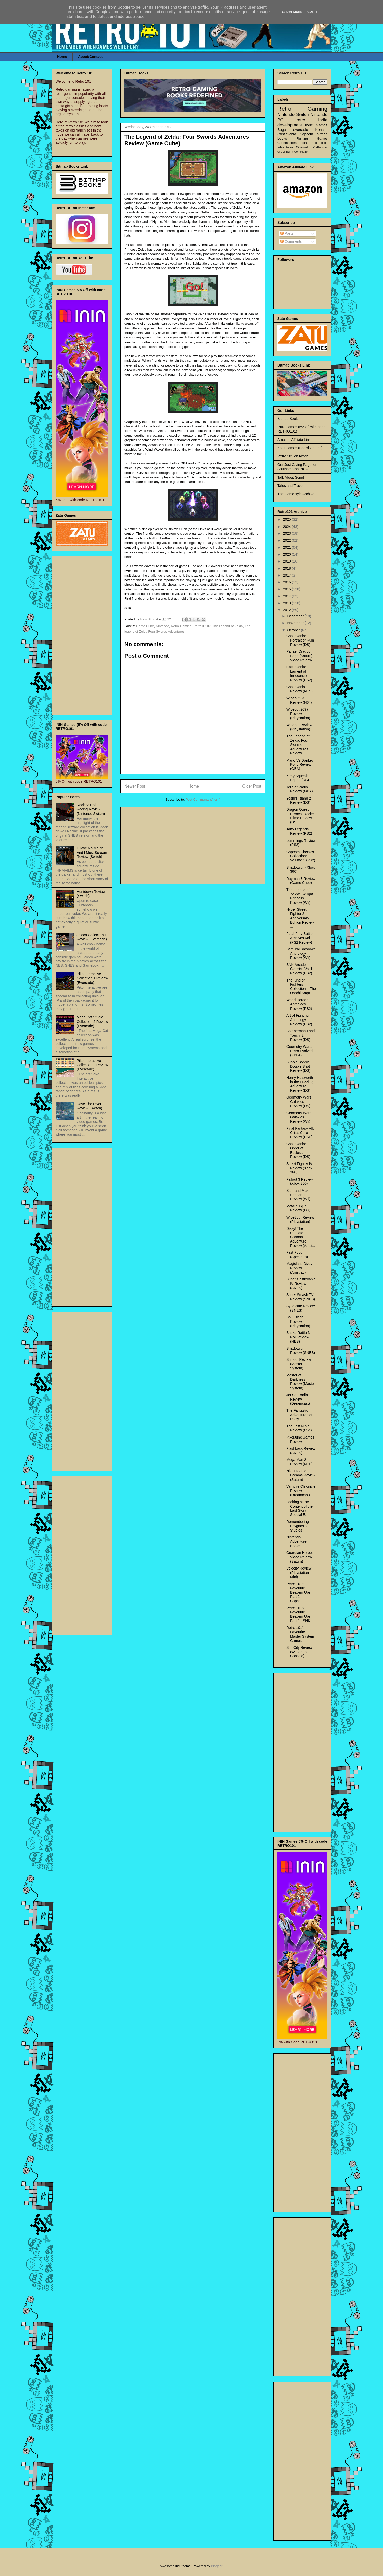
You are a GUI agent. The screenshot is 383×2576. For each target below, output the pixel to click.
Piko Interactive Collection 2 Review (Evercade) (92, 1064)
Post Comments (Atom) (203, 799)
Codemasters (287, 143)
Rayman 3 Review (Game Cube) (300, 881)
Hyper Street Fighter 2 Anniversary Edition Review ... (300, 918)
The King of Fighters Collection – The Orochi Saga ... (301, 986)
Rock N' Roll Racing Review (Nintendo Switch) (91, 809)
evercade (300, 130)
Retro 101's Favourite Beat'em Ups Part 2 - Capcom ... (298, 1592)
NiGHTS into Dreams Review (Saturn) (300, 1475)
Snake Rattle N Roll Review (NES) (298, 1337)
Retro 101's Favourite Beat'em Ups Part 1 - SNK (298, 1614)
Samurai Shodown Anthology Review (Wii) (300, 953)
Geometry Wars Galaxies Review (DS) (298, 1101)
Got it (312, 12)
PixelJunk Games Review (300, 1439)
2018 (287, 568)
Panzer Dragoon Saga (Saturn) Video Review (299, 655)
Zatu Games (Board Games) (300, 448)
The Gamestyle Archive (295, 494)
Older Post (251, 786)
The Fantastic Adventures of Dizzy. (299, 1414)
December (295, 616)
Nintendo (162, 626)
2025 (287, 519)
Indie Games (316, 125)
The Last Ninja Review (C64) (299, 1428)
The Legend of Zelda (227, 626)
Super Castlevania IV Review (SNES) (300, 1283)
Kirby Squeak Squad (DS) (297, 778)
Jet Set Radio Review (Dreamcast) (298, 1399)
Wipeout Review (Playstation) (299, 727)
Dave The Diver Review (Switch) (89, 1106)
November (295, 623)
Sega (281, 130)
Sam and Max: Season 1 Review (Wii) (298, 1194)
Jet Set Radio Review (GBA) (299, 789)
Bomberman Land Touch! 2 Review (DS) (300, 1035)
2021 (287, 547)
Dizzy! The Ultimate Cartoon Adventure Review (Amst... (300, 1237)
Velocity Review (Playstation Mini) (298, 1572)
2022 (287, 540)
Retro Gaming (181, 626)
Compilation (301, 151)
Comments (291, 241)
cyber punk (285, 151)
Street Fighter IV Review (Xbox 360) (299, 1168)
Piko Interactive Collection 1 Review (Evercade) (92, 978)
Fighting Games (311, 138)
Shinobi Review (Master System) (298, 1363)
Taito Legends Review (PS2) (299, 831)
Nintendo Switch (293, 114)
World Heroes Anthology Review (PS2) (299, 1004)
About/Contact (90, 57)
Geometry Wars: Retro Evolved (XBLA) (299, 1050)
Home (62, 57)
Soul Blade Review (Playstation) (298, 1321)
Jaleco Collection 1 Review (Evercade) (92, 937)
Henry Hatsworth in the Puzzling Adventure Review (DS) (299, 1084)
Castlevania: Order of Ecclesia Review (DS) (298, 1150)
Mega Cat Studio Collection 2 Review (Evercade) (92, 1021)
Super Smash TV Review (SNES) (300, 1297)
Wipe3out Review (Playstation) (300, 1219)
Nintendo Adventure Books (296, 1541)
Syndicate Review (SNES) (300, 1308)
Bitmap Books (288, 418)
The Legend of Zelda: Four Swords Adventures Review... (297, 744)
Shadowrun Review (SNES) (300, 1350)
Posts (286, 233)
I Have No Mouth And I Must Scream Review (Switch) (92, 852)
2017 (287, 575)
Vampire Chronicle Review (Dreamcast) (300, 1490)
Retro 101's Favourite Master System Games (300, 1634)
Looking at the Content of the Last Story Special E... (299, 1508)
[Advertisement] (192, 844)
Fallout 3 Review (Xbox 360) (299, 1181)
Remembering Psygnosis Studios (297, 1526)
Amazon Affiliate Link (294, 440)
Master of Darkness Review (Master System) (300, 1381)
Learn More (292, 12)
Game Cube (145, 626)
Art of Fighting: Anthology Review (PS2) (299, 1019)
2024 (287, 527)
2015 (287, 589)
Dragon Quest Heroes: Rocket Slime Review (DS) (300, 815)
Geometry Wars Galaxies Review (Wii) (298, 1117)
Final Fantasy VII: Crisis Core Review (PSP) (300, 1132)
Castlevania (286, 134)
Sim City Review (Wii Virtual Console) (299, 1651)
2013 (287, 603)
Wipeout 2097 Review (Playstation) (298, 713)
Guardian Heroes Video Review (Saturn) (300, 1557)
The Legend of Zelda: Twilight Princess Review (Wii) (299, 896)
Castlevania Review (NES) (299, 689)
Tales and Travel (290, 485)
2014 (287, 596)
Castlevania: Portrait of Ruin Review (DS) (300, 640)
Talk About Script (290, 477)
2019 (287, 561)
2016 (287, 582)
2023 (287, 533)
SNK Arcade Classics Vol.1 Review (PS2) (299, 969)
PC (280, 119)
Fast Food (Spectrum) (297, 1254)
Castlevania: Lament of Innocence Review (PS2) (299, 673)
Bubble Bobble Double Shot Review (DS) (298, 1066)
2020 (287, 554)
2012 (287, 610)
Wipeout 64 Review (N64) (299, 700)
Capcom (306, 134)
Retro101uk (201, 626)
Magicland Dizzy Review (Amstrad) (299, 1268)
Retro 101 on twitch (292, 456)
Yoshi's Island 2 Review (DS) (298, 800)
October (294, 630)
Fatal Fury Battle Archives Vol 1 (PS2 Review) (299, 938)
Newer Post (134, 786)
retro (301, 119)
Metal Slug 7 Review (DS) (298, 1208)
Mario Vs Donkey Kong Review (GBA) (300, 764)
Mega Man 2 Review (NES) (299, 1462)
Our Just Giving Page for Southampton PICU (296, 467)
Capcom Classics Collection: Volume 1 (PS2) (300, 856)
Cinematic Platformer (311, 147)
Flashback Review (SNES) (300, 1450)
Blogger (216, 2566)
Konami (321, 130)
